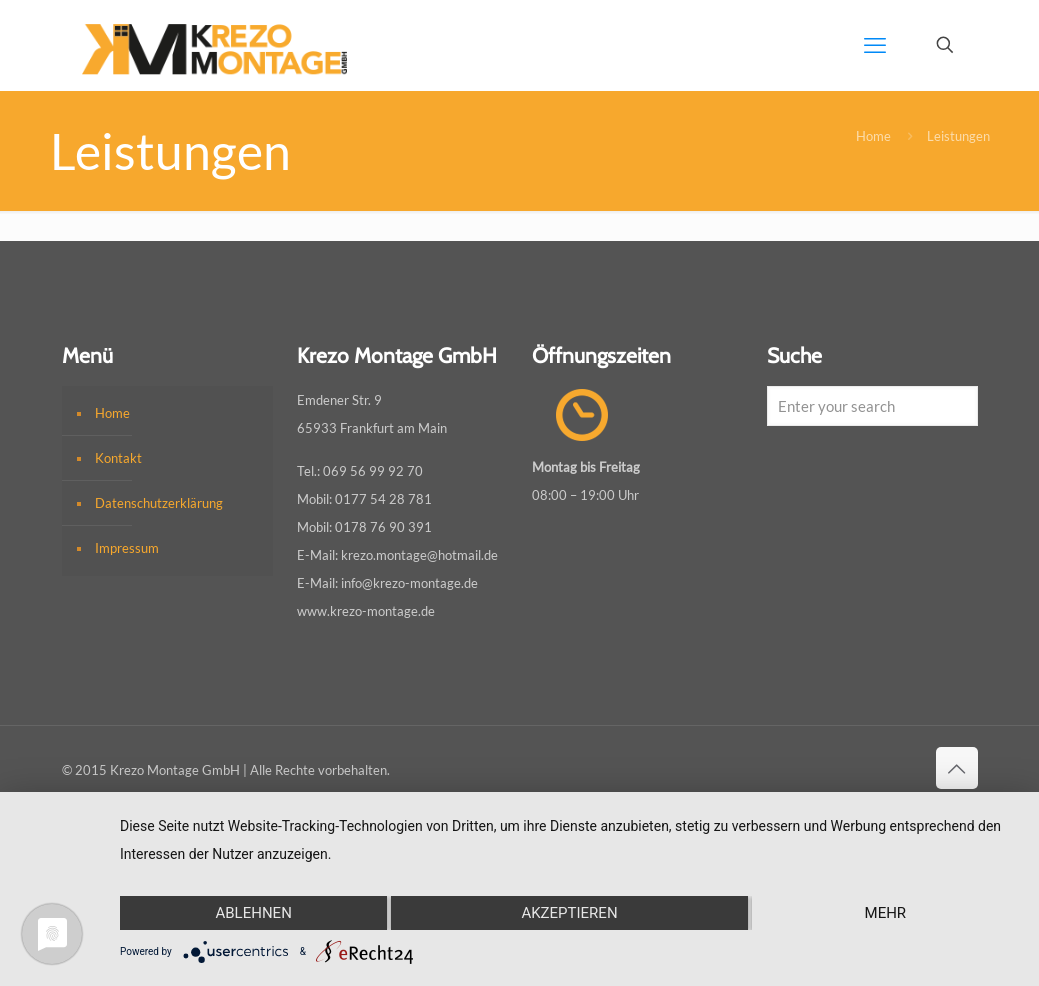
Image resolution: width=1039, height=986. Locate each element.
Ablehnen (253, 913)
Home (873, 136)
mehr (886, 913)
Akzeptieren (569, 913)
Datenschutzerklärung (159, 503)
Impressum (127, 548)
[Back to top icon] (957, 768)
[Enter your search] (872, 406)
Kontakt (118, 458)
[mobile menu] (875, 45)
